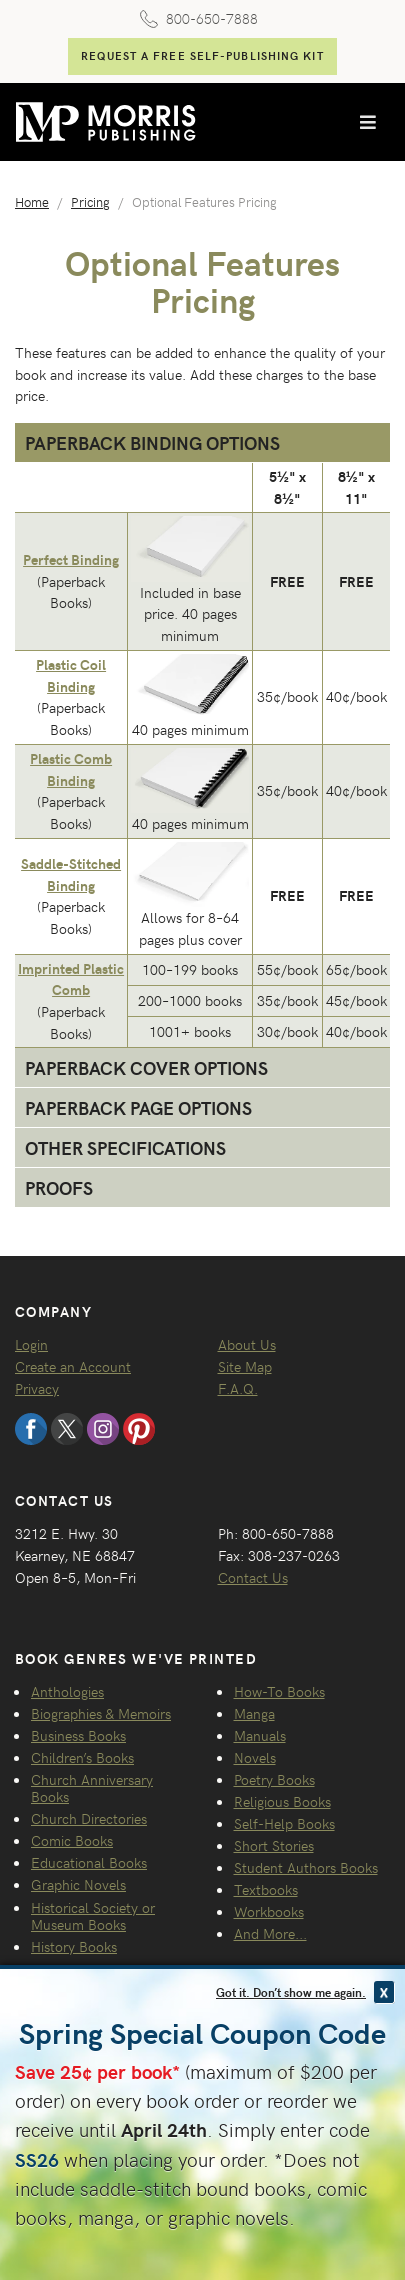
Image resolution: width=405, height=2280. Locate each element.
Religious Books (282, 1801)
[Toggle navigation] (368, 122)
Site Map (245, 1366)
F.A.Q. (238, 1388)
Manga (254, 1713)
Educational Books (89, 1862)
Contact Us (253, 1577)
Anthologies (67, 1691)
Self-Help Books (284, 1823)
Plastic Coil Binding (71, 675)
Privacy (37, 1388)
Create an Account (73, 1366)
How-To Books (279, 1691)
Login (31, 1344)
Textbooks (266, 1889)
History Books (74, 1946)
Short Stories (274, 1845)
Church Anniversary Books (92, 1787)
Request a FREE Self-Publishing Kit (202, 55)
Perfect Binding (71, 559)
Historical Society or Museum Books (93, 1915)
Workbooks (269, 1911)
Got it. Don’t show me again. (291, 1992)
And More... (270, 1933)
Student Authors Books (306, 1867)
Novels (255, 1757)
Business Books (78, 1735)
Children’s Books (82, 1757)
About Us (247, 1344)
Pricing (90, 201)
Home (32, 201)
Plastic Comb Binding (71, 769)
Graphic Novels (78, 1884)
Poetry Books (274, 1779)
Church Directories (89, 1818)
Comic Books (72, 1840)
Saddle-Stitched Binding (71, 874)
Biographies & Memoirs (101, 1713)
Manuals (260, 1735)
